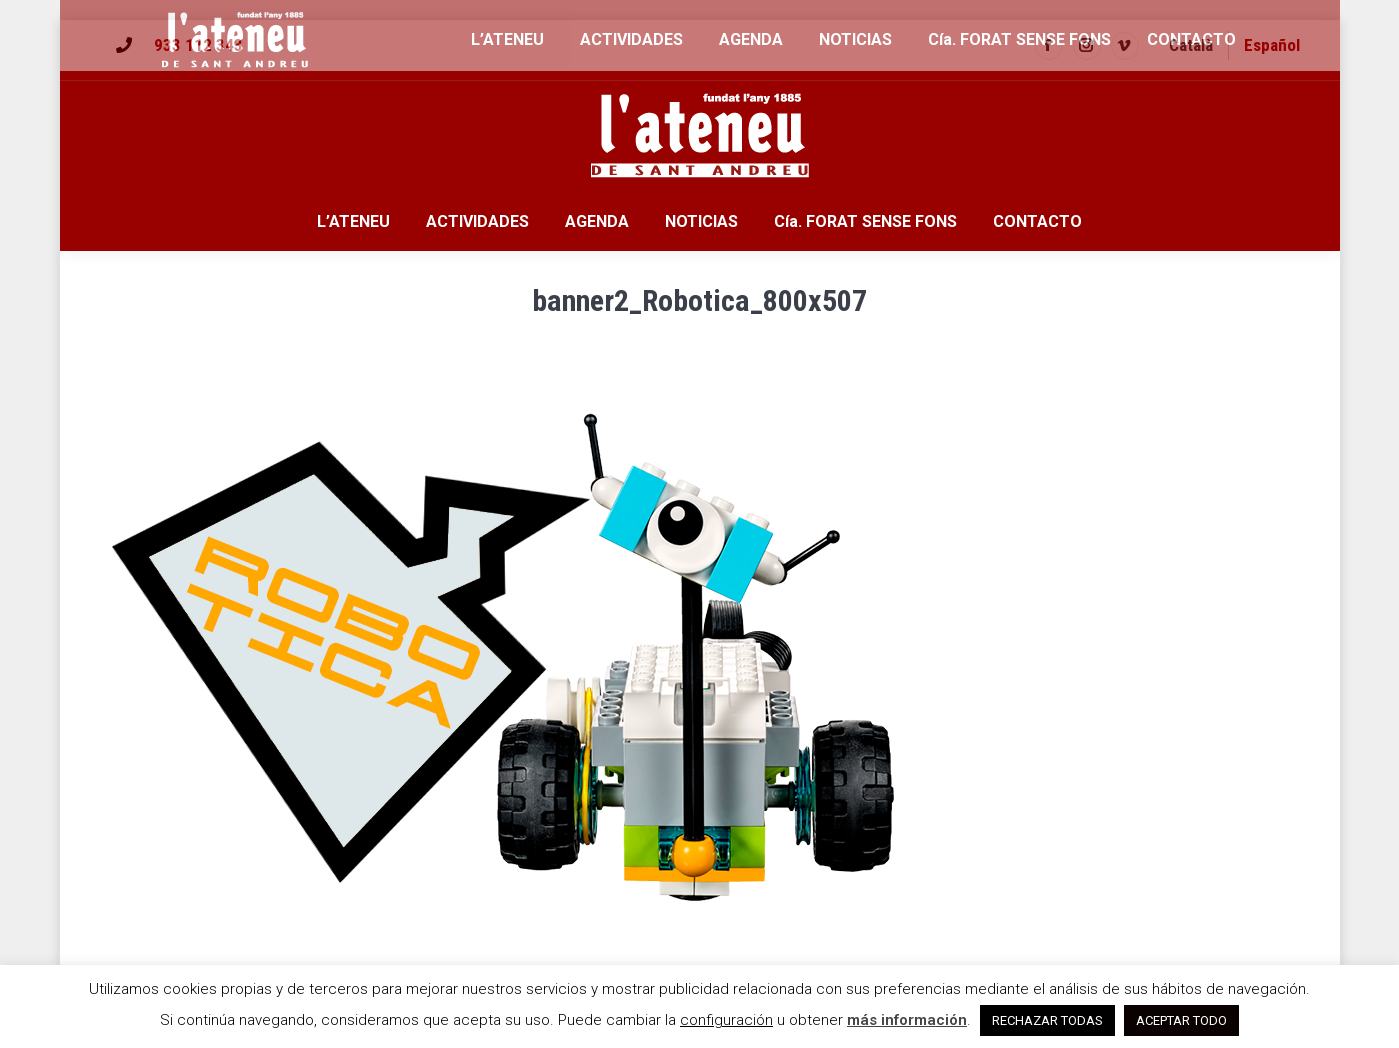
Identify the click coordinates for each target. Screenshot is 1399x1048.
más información (907, 1020)
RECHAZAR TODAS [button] (1047, 1020)
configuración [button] (726, 1020)
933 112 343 (198, 45)
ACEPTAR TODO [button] (1181, 1020)
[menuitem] (1191, 45)
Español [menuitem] (1272, 45)
